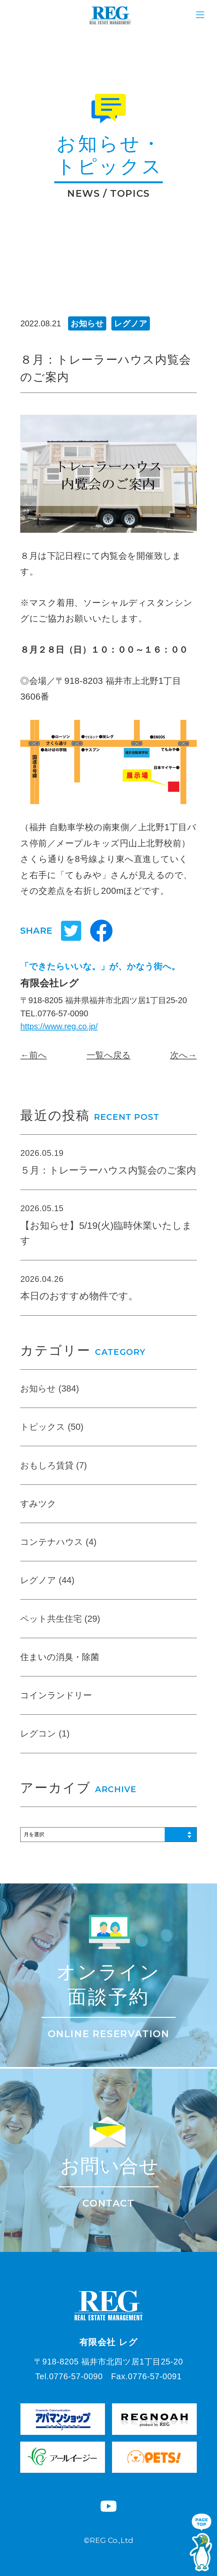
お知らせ (87, 323)
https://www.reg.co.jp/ (59, 1026)
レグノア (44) (47, 1580)
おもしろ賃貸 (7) (53, 1465)
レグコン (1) (44, 1733)
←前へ (33, 1055)
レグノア (130, 323)
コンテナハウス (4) (58, 1542)
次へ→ (183, 1055)
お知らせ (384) (49, 1388)
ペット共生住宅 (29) (60, 1619)
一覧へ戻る (109, 1055)
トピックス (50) (51, 1427)
